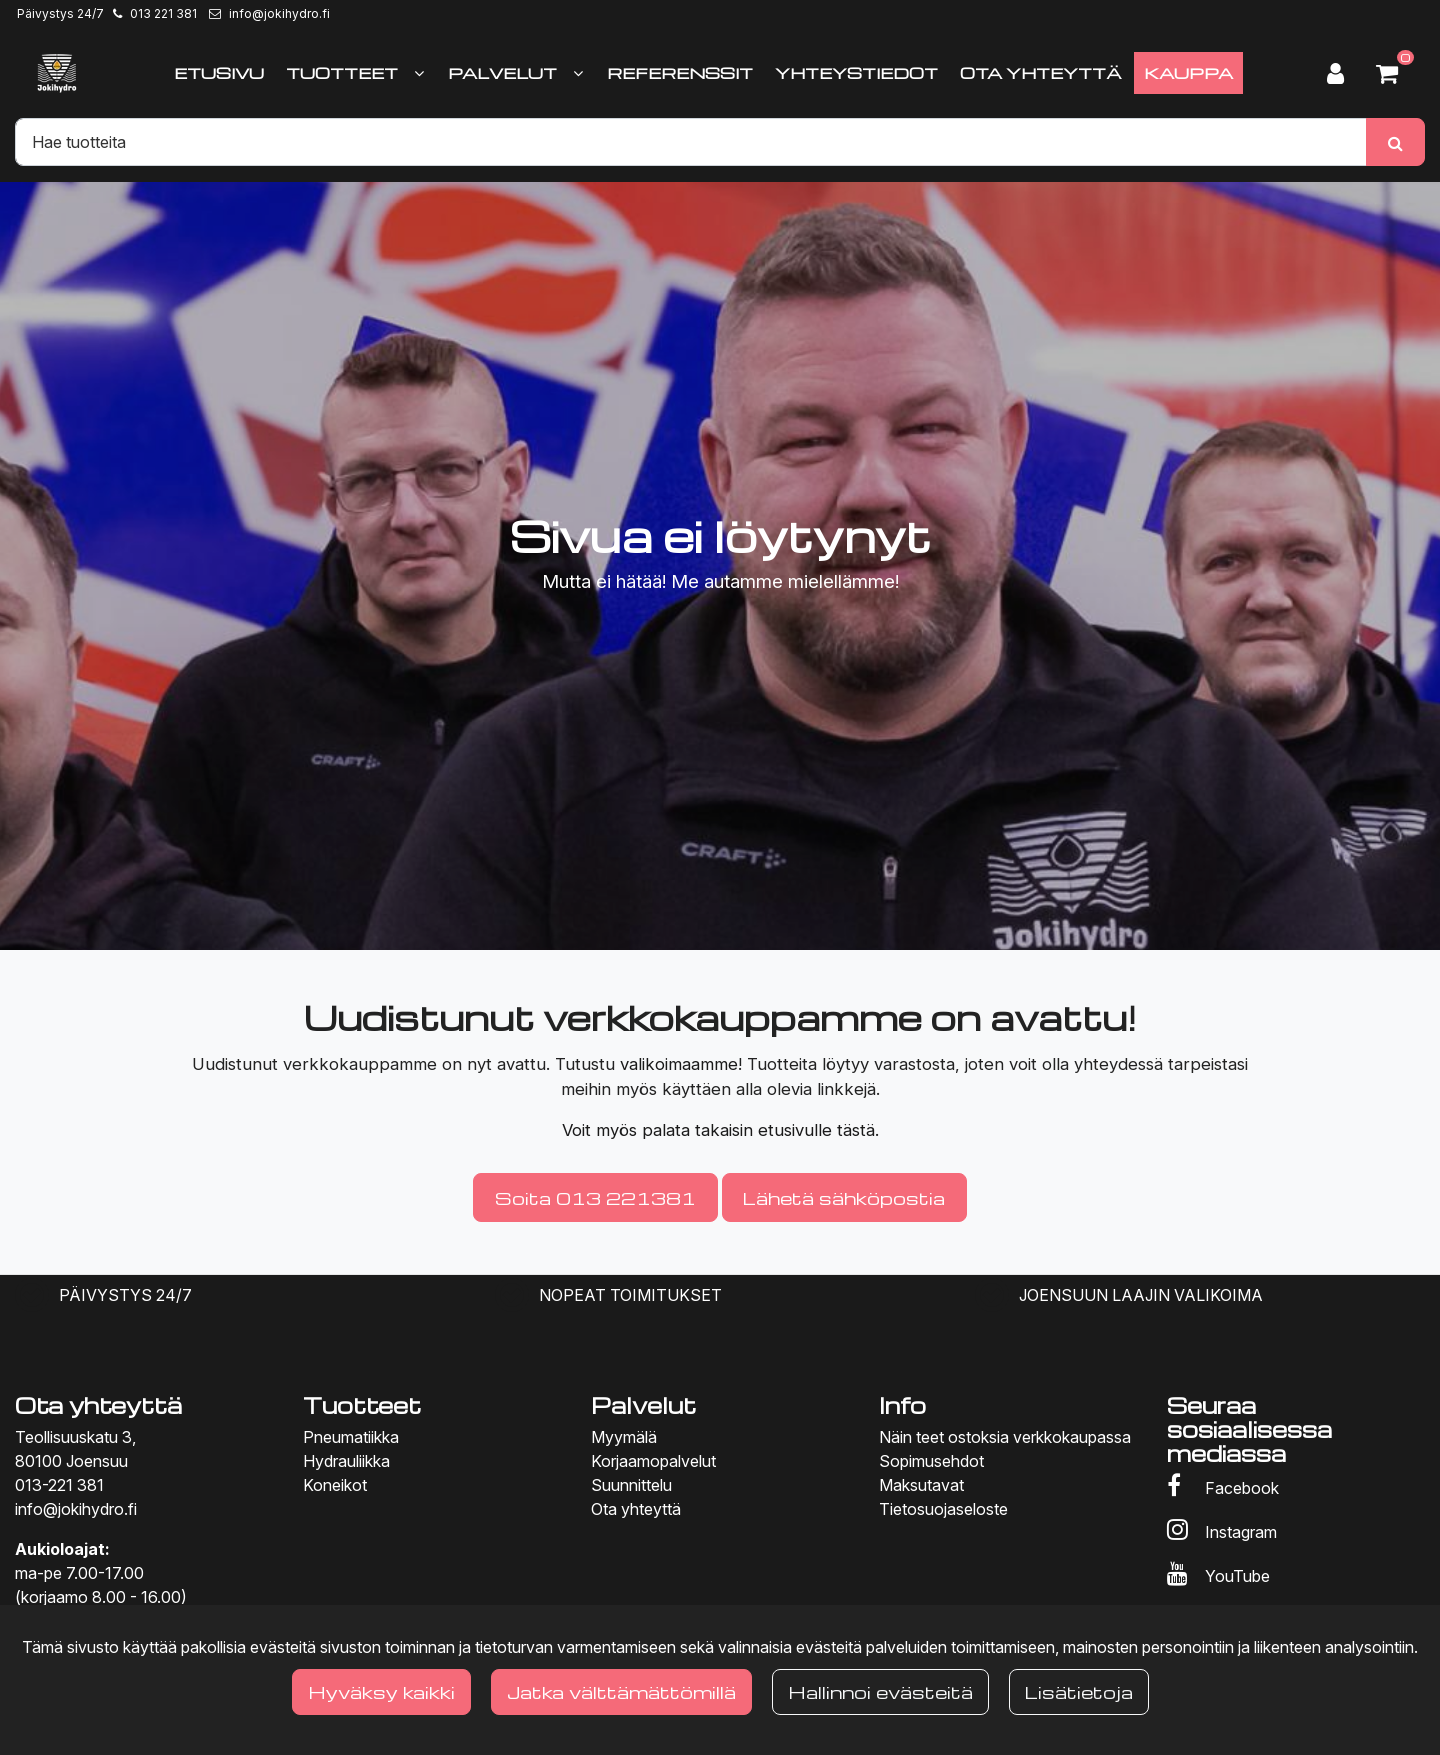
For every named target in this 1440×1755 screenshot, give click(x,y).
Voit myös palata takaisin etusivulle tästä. (720, 1130)
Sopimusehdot (931, 1461)
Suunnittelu (631, 1485)
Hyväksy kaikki (381, 1691)
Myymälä (624, 1437)
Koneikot (335, 1485)
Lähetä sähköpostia (844, 1197)
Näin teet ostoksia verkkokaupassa (1005, 1437)
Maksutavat (921, 1485)
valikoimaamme (679, 1064)
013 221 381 (163, 13)
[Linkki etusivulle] (57, 73)
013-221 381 (59, 1485)
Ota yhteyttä (636, 1509)
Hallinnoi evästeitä (880, 1691)
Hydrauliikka (346, 1461)
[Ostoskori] (1395, 73)
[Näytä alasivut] (419, 73)
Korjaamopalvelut (653, 1461)
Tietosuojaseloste (943, 1509)
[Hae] (691, 142)
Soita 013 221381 (595, 1197)
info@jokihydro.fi (279, 13)
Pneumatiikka (351, 1437)
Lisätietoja (1079, 1691)
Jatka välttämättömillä (621, 1691)
